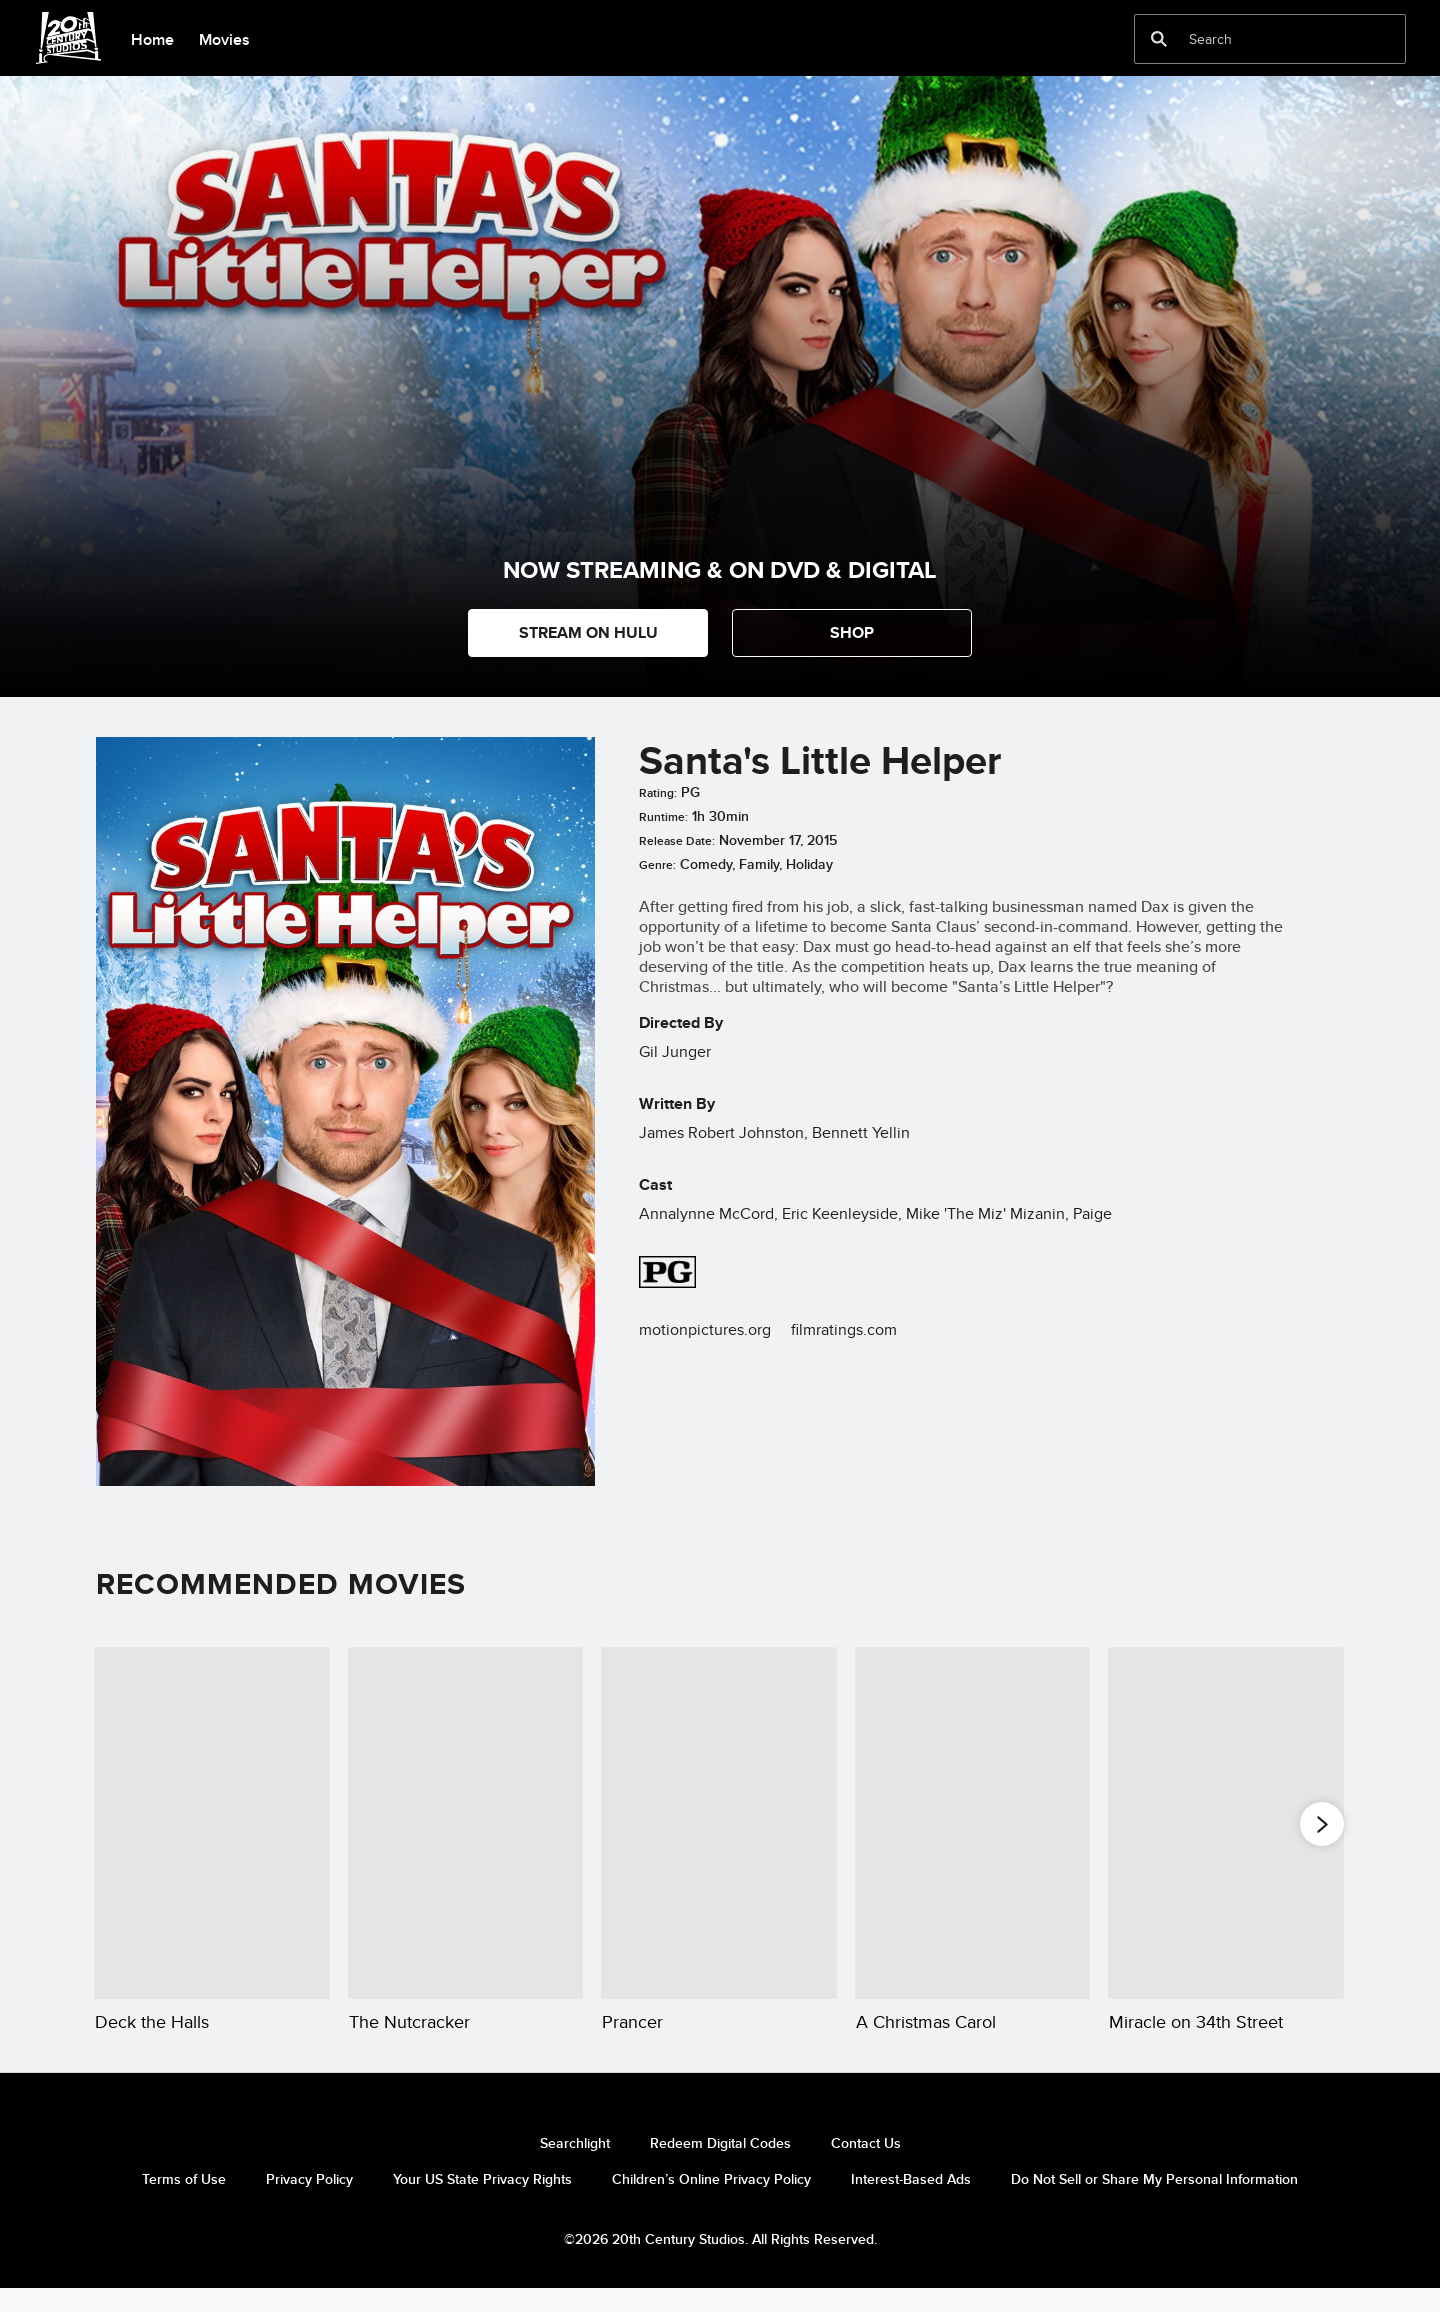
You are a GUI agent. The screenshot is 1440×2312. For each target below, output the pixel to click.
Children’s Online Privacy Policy (711, 2203)
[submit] (1159, 39)
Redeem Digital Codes (720, 2167)
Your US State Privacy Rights (482, 2203)
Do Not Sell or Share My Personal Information (1154, 2203)
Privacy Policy (309, 2203)
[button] (852, 633)
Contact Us (866, 2167)
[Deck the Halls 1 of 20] (212, 1823)
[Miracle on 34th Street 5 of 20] (1226, 1823)
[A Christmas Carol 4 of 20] (973, 1823)
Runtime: (663, 817)
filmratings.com (844, 1329)
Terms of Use (184, 2203)
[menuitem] (152, 38)
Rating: (658, 793)
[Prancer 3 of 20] (719, 1823)
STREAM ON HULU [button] (588, 632)
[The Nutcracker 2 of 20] (466, 1823)
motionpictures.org (705, 1329)
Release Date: (677, 841)
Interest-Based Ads (911, 2203)
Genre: (657, 865)
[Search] (1256, 39)
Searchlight (575, 2167)
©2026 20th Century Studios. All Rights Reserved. (720, 2263)
